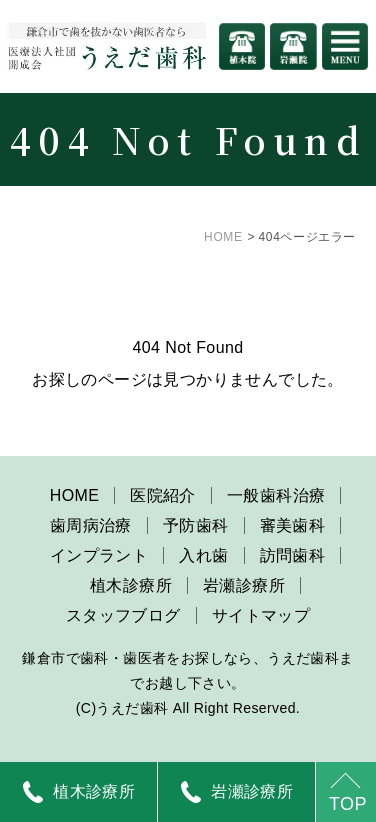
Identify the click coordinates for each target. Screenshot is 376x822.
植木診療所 (131, 585)
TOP (348, 804)
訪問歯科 (293, 555)
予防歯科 (196, 525)
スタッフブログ (123, 615)
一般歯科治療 (276, 495)
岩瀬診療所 (244, 585)
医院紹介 (163, 495)
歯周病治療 (91, 525)
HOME (223, 237)
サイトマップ (261, 615)
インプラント (99, 555)
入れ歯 (203, 555)
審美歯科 (293, 525)
